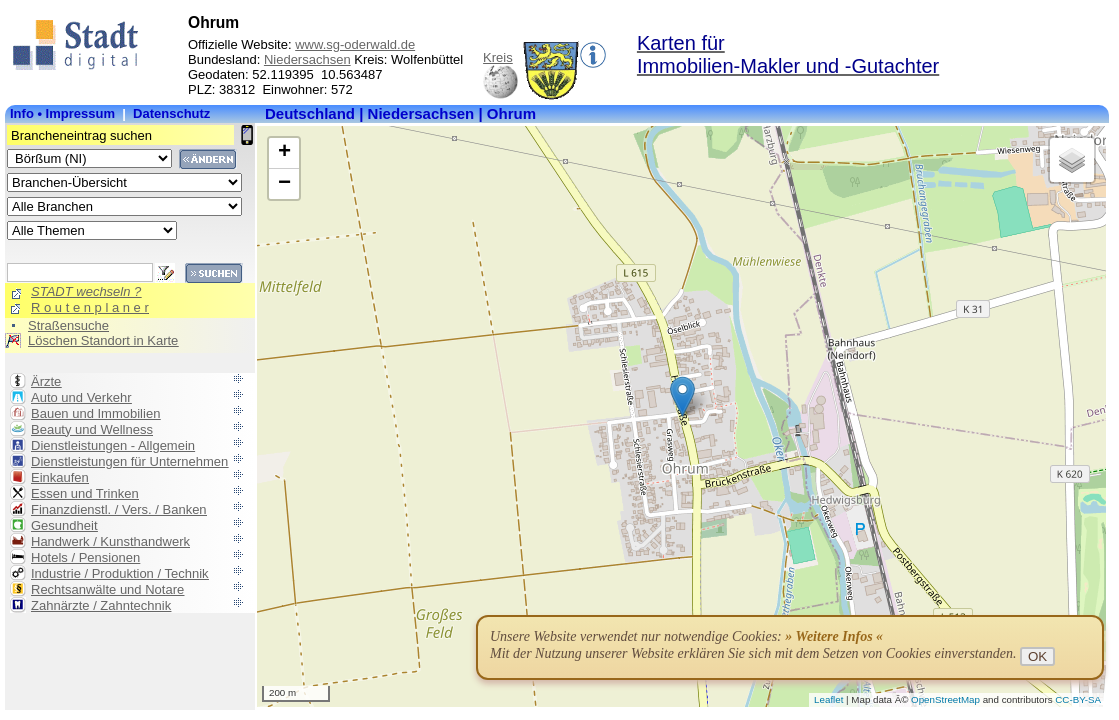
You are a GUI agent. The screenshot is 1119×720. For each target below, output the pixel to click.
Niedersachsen (307, 59)
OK (1037, 656)
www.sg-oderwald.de (355, 44)
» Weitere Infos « (834, 636)
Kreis (498, 57)
